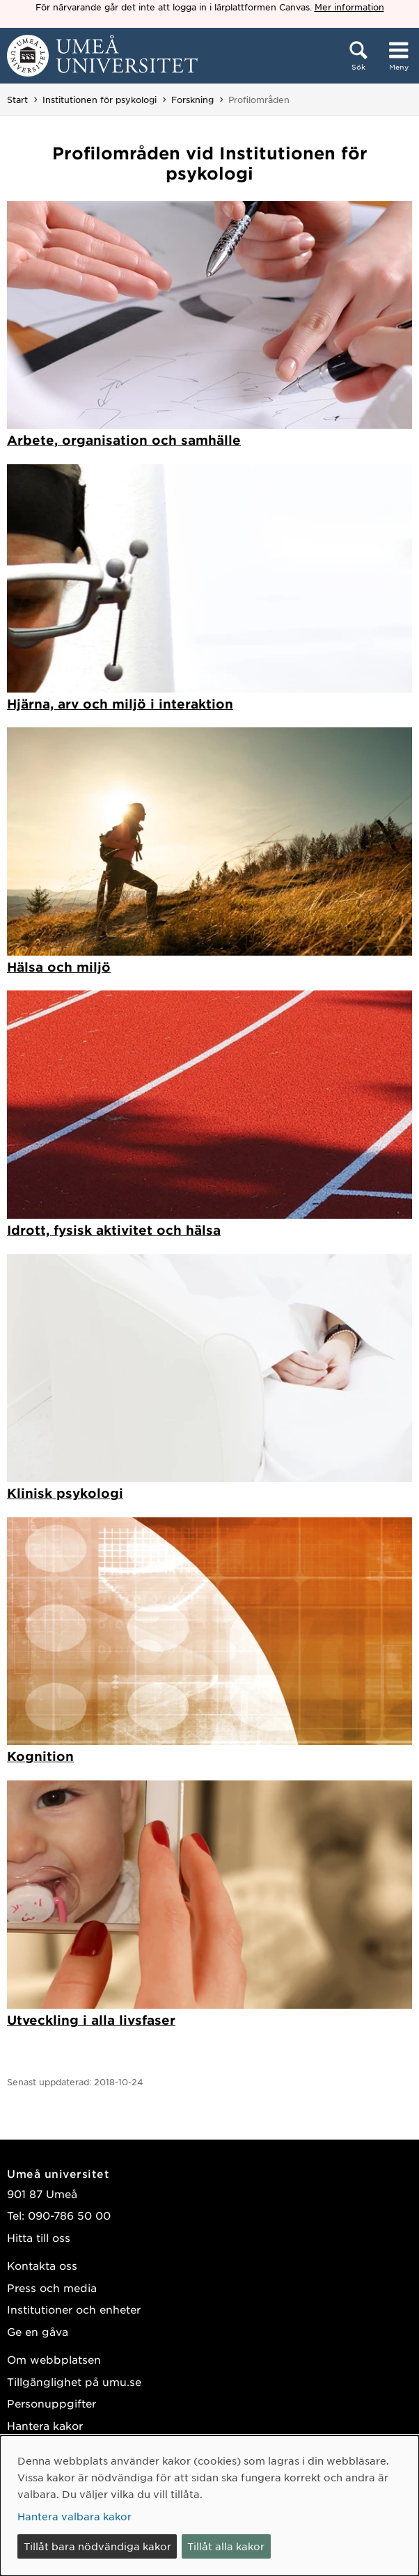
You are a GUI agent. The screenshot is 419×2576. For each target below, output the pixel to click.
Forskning (192, 99)
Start (17, 99)
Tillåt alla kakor (225, 2546)
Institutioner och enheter (74, 2309)
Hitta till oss (38, 2237)
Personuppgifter (51, 2403)
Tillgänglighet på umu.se (74, 2381)
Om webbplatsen (54, 2359)
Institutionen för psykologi (99, 99)
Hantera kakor (45, 2425)
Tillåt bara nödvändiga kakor (97, 2546)
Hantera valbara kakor (74, 2516)
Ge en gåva (37, 2331)
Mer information (349, 7)
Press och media (52, 2287)
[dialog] (209, 2505)
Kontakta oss (42, 2265)
